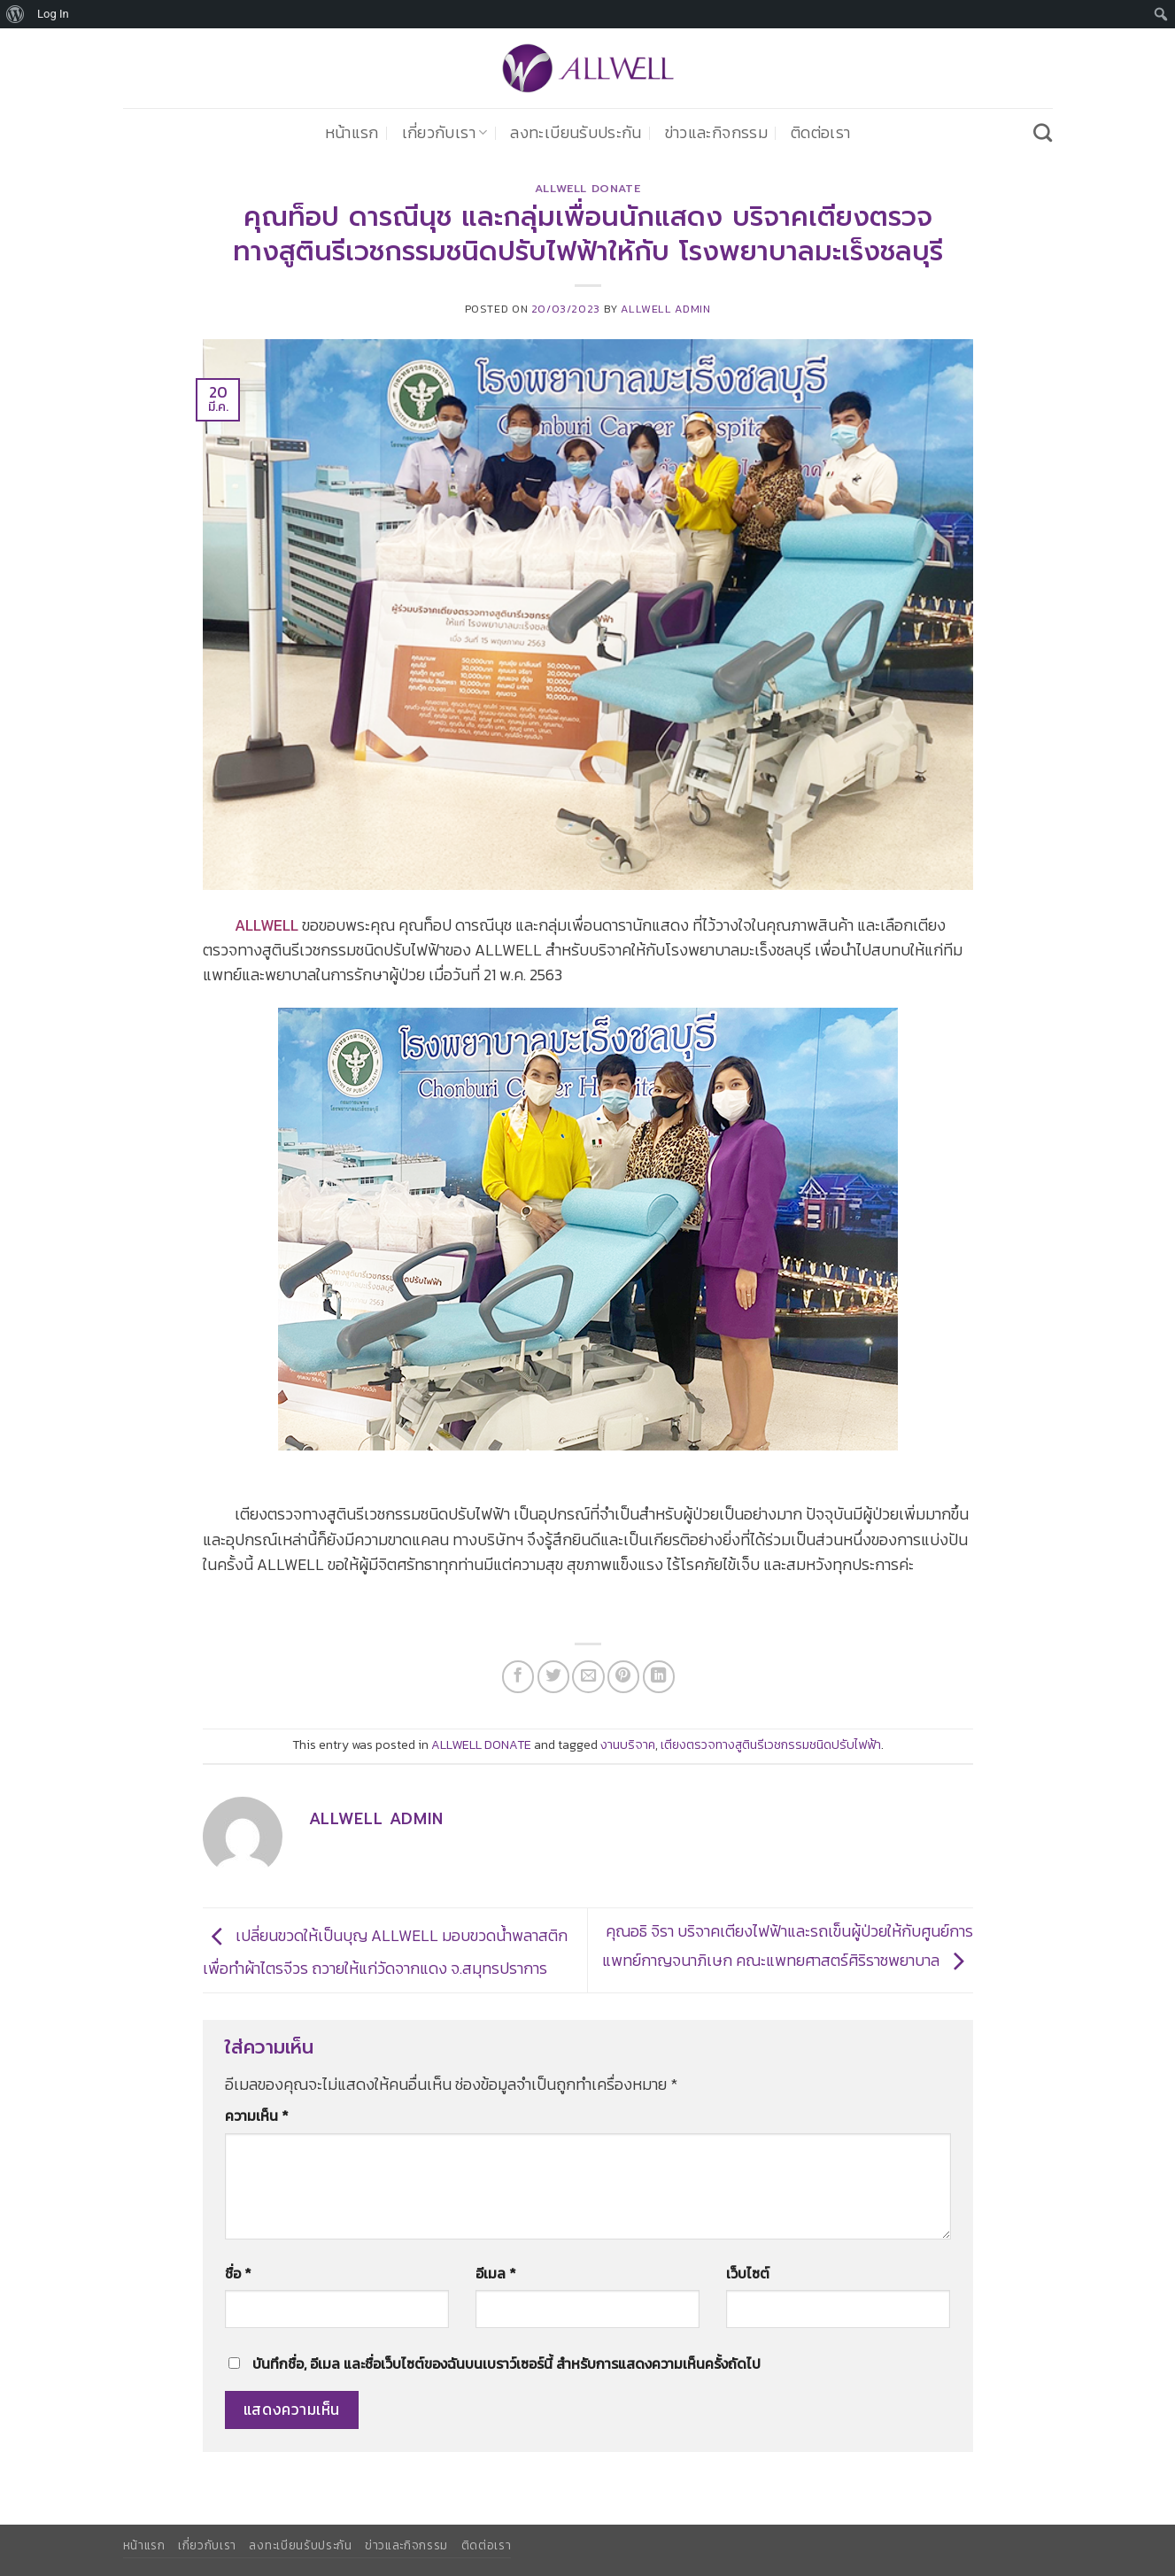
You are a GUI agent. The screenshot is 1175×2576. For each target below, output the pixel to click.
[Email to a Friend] (588, 1676)
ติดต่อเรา (820, 132)
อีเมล (495, 2273)
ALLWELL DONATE (588, 189)
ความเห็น (257, 2116)
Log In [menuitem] (53, 13)
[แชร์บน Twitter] (553, 1676)
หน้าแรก (352, 132)
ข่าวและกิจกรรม (716, 132)
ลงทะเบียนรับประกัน (575, 132)
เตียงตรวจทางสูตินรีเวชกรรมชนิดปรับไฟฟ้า (771, 1745)
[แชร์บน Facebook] (518, 1676)
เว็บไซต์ (747, 2273)
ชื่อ (238, 2273)
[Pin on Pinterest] (623, 1676)
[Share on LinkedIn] (659, 1676)
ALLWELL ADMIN (665, 308)
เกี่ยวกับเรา (445, 132)
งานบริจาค (627, 1745)
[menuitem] (15, 14)
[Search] (1042, 132)
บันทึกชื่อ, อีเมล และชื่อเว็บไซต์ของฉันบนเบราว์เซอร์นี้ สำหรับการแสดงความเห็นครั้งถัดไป (506, 2364)
